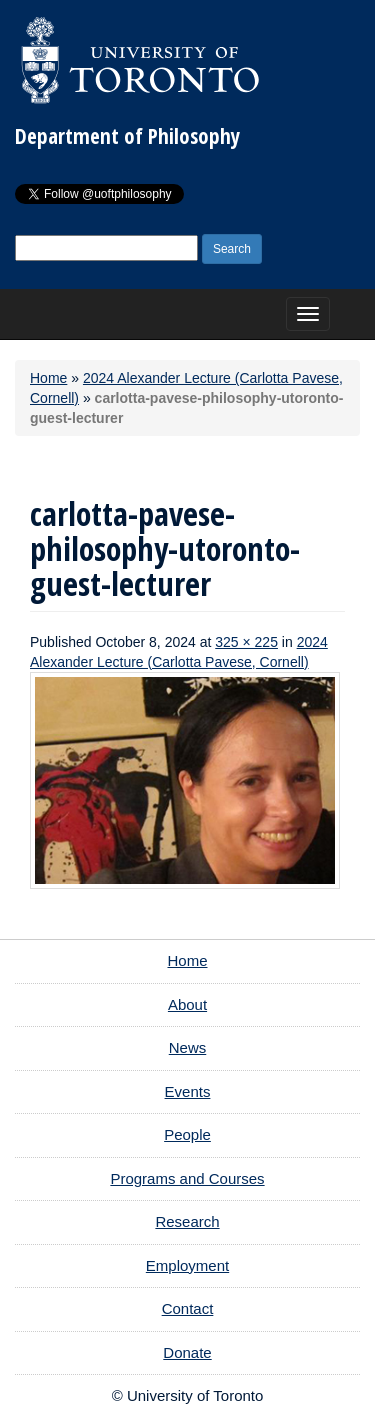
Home (48, 378)
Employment (187, 1265)
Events (188, 1091)
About (187, 1004)
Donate (187, 1352)
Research (187, 1221)
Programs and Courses (187, 1178)
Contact (188, 1308)
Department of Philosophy (127, 136)
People (187, 1134)
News (188, 1047)
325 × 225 (246, 642)
